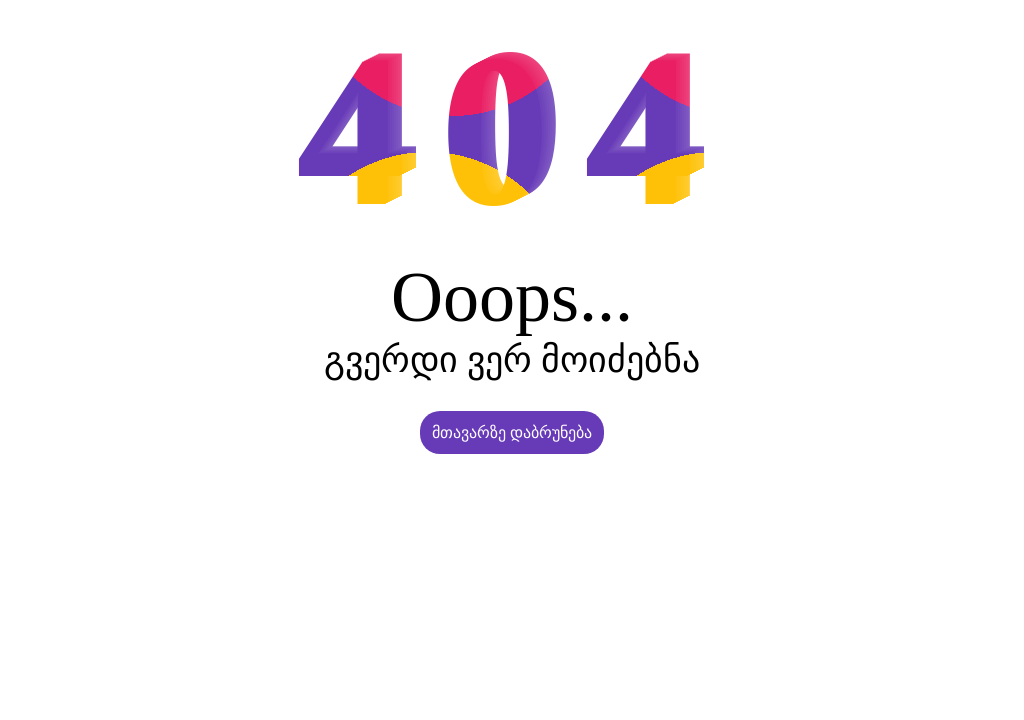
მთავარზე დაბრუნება (512, 432)
